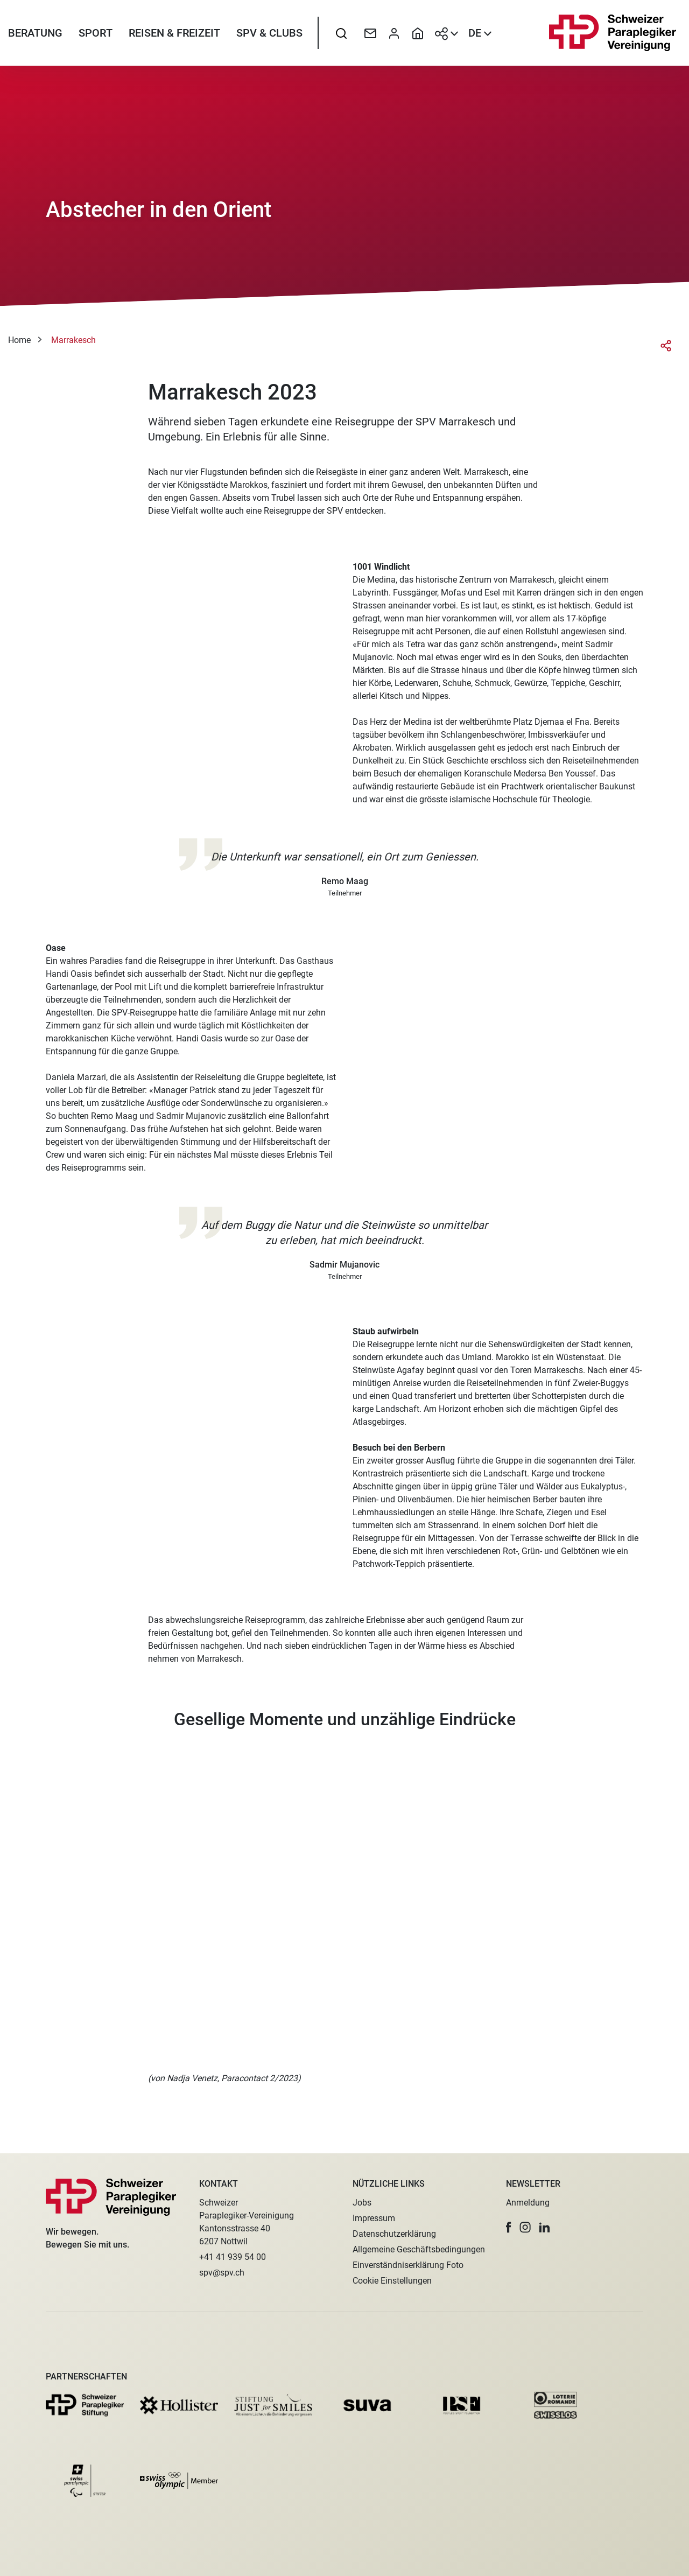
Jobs (362, 2202)
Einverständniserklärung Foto (408, 2265)
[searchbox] (341, 35)
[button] (508, 2227)
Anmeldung (528, 2202)
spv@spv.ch (221, 2272)
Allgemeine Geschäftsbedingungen (419, 2249)
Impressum (374, 2218)
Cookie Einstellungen (392, 2281)
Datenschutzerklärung (394, 2234)
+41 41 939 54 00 (232, 2257)
